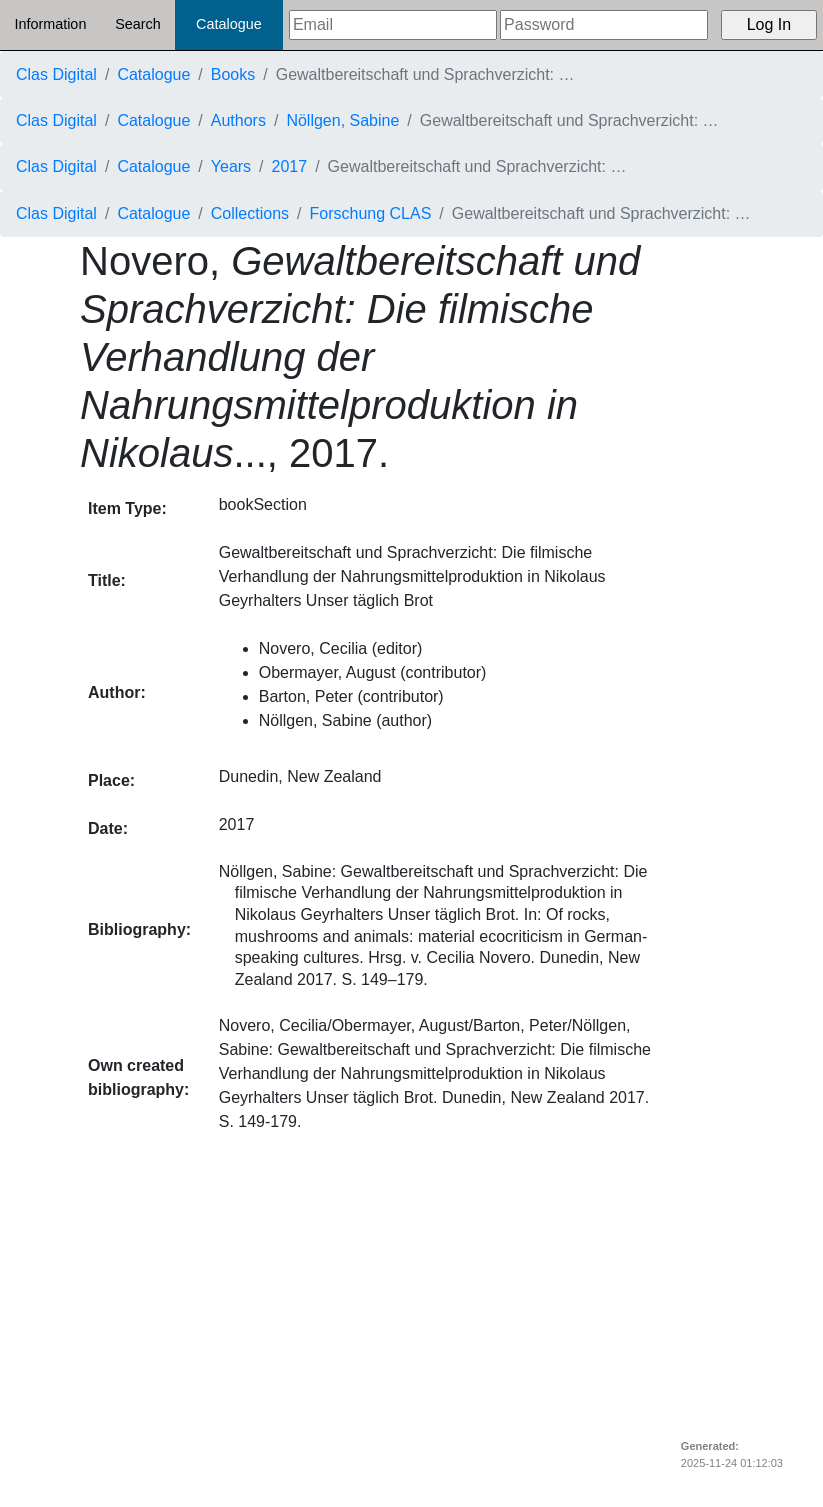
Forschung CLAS (371, 213)
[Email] (393, 25)
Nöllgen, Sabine (342, 120)
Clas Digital (56, 74)
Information (50, 24)
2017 (290, 166)
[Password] (604, 25)
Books (233, 74)
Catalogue (229, 24)
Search (138, 24)
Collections (250, 213)
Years (231, 166)
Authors (238, 120)
